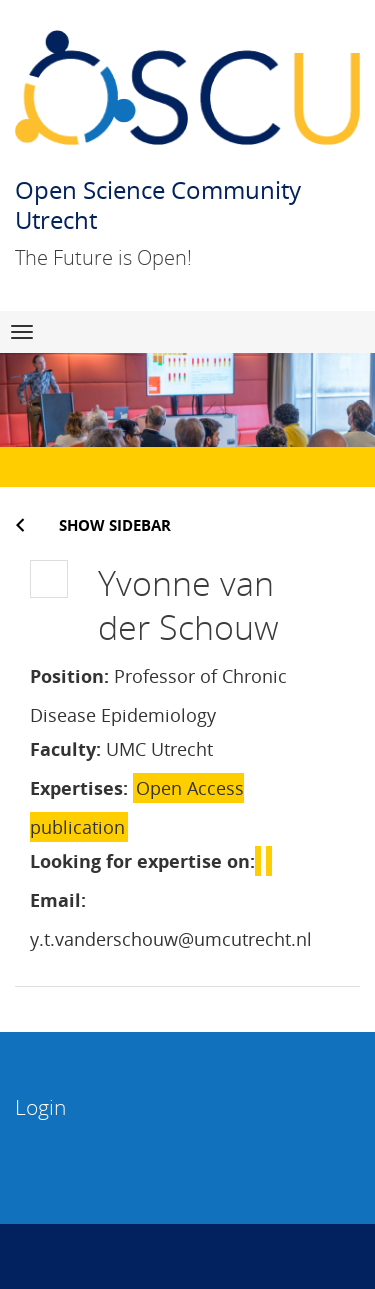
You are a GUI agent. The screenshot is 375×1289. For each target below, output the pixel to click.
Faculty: (65, 749)
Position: (69, 676)
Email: (58, 900)
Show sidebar (115, 525)
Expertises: (79, 788)
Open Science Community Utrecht (158, 204)
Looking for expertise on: (142, 861)
